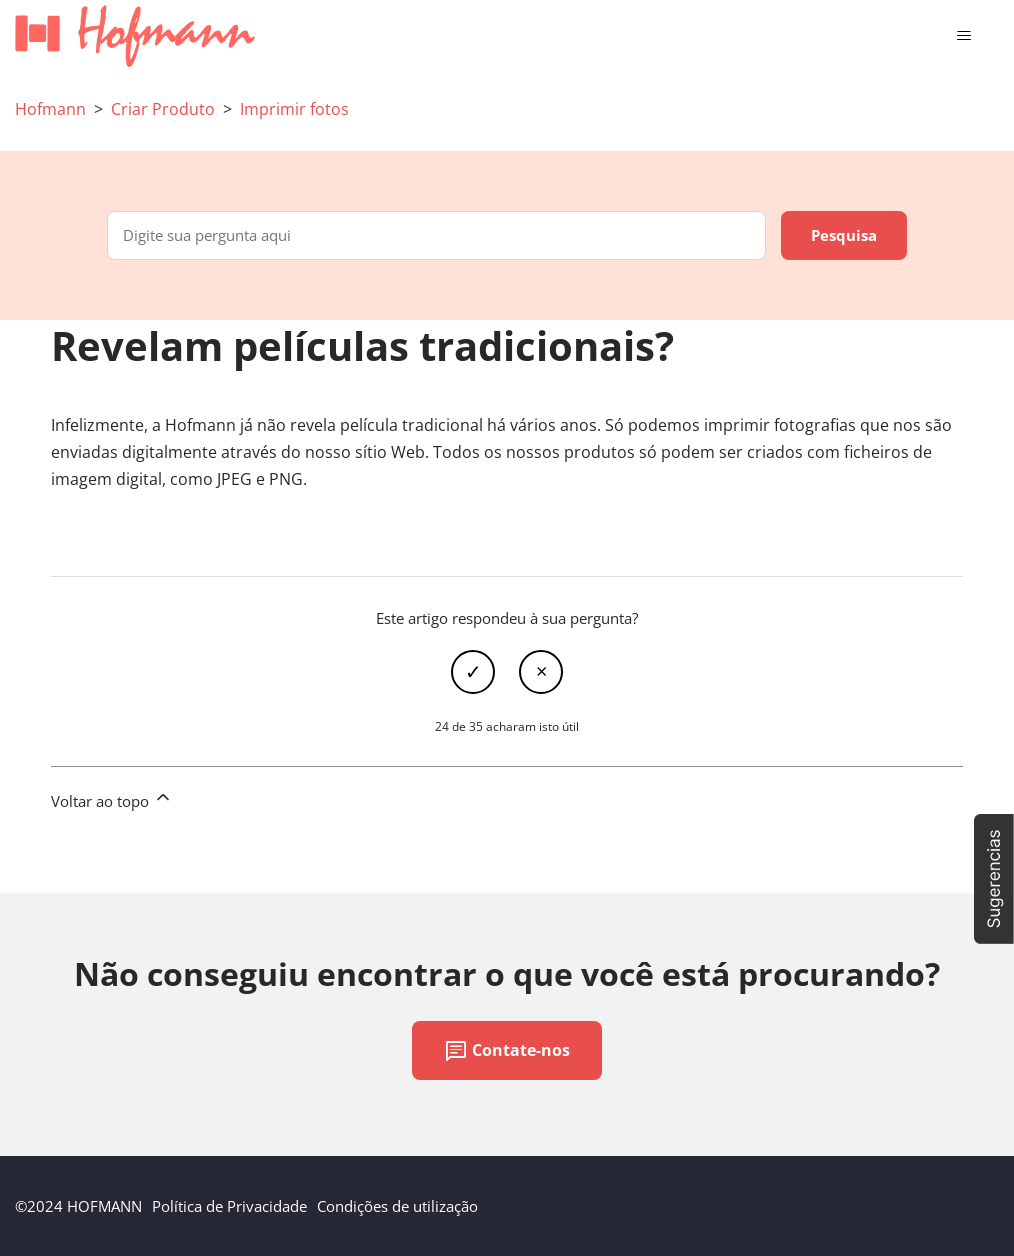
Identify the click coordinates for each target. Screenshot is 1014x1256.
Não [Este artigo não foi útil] (541, 672)
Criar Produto (163, 109)
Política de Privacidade (229, 1206)
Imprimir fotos (294, 109)
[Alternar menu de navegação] (963, 36)
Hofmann (50, 109)
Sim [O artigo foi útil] (473, 672)
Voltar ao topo (112, 799)
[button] (994, 879)
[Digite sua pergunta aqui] (436, 235)
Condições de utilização (397, 1206)
